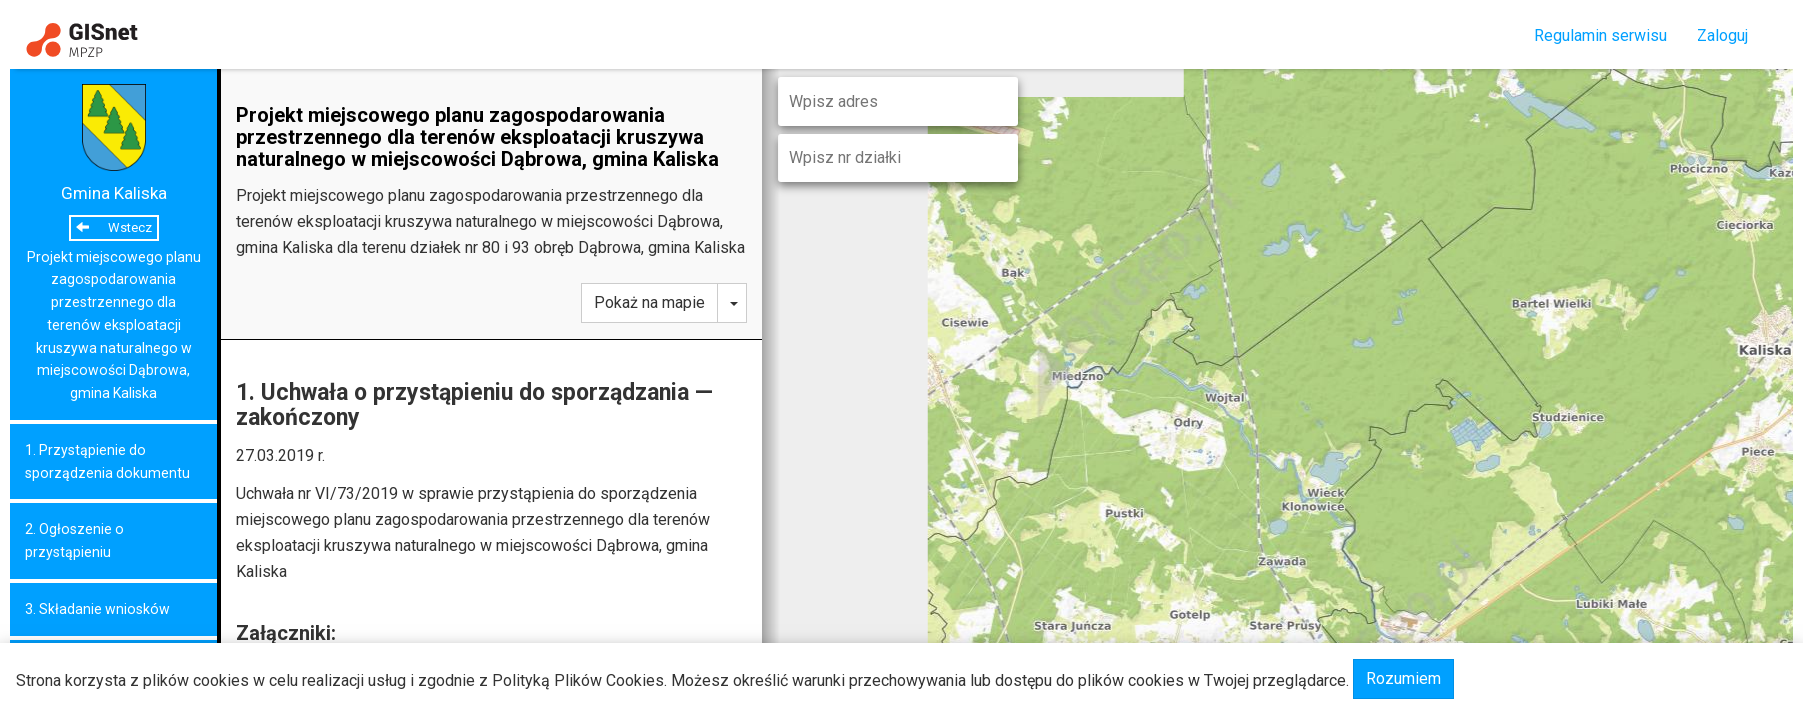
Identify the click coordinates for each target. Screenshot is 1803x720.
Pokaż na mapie (649, 302)
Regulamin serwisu (1600, 35)
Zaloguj (1722, 35)
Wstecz (114, 227)
